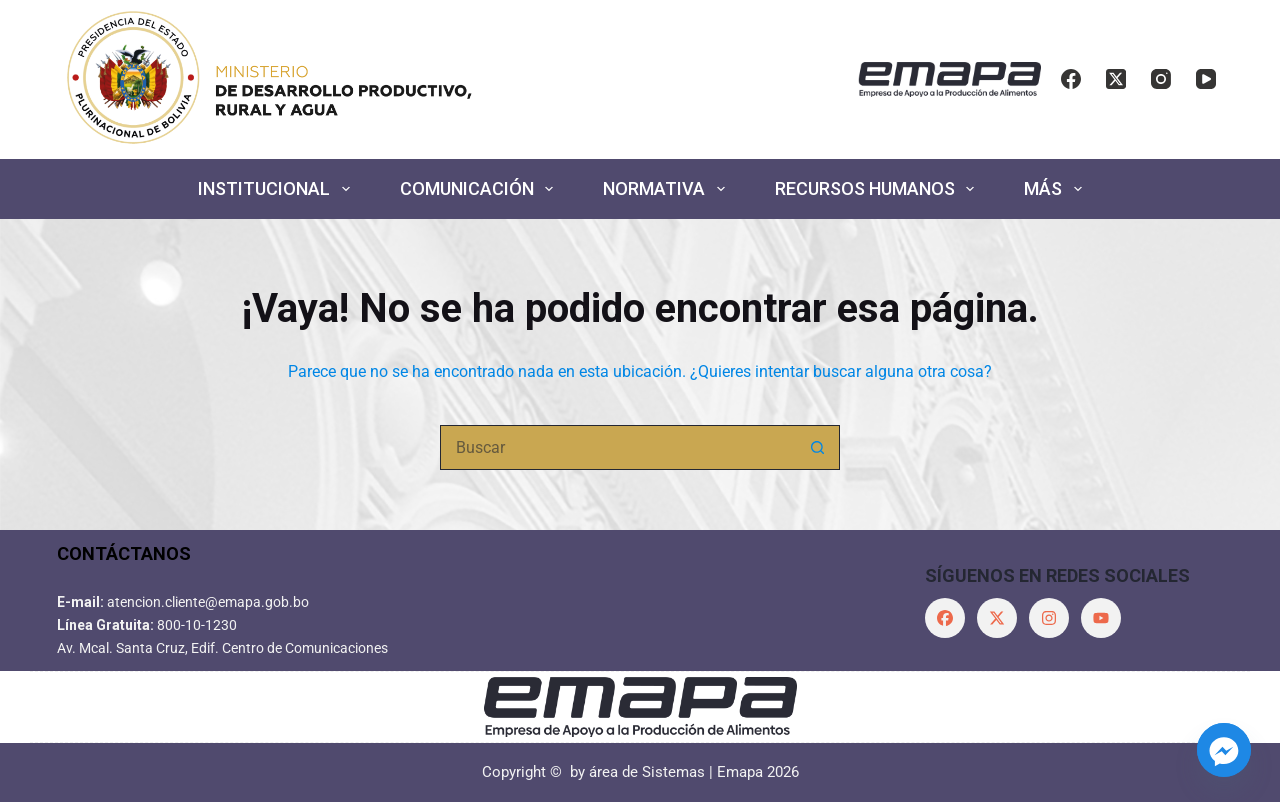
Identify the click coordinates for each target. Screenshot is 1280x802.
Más (1057, 189)
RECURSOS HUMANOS (879, 189)
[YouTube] (1206, 79)
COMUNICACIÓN (481, 189)
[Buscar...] (617, 447)
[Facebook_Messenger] (1224, 750)
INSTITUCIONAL (278, 189)
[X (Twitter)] (1116, 79)
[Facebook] (1071, 79)
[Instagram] (1161, 79)
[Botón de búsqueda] (817, 447)
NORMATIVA (668, 189)
